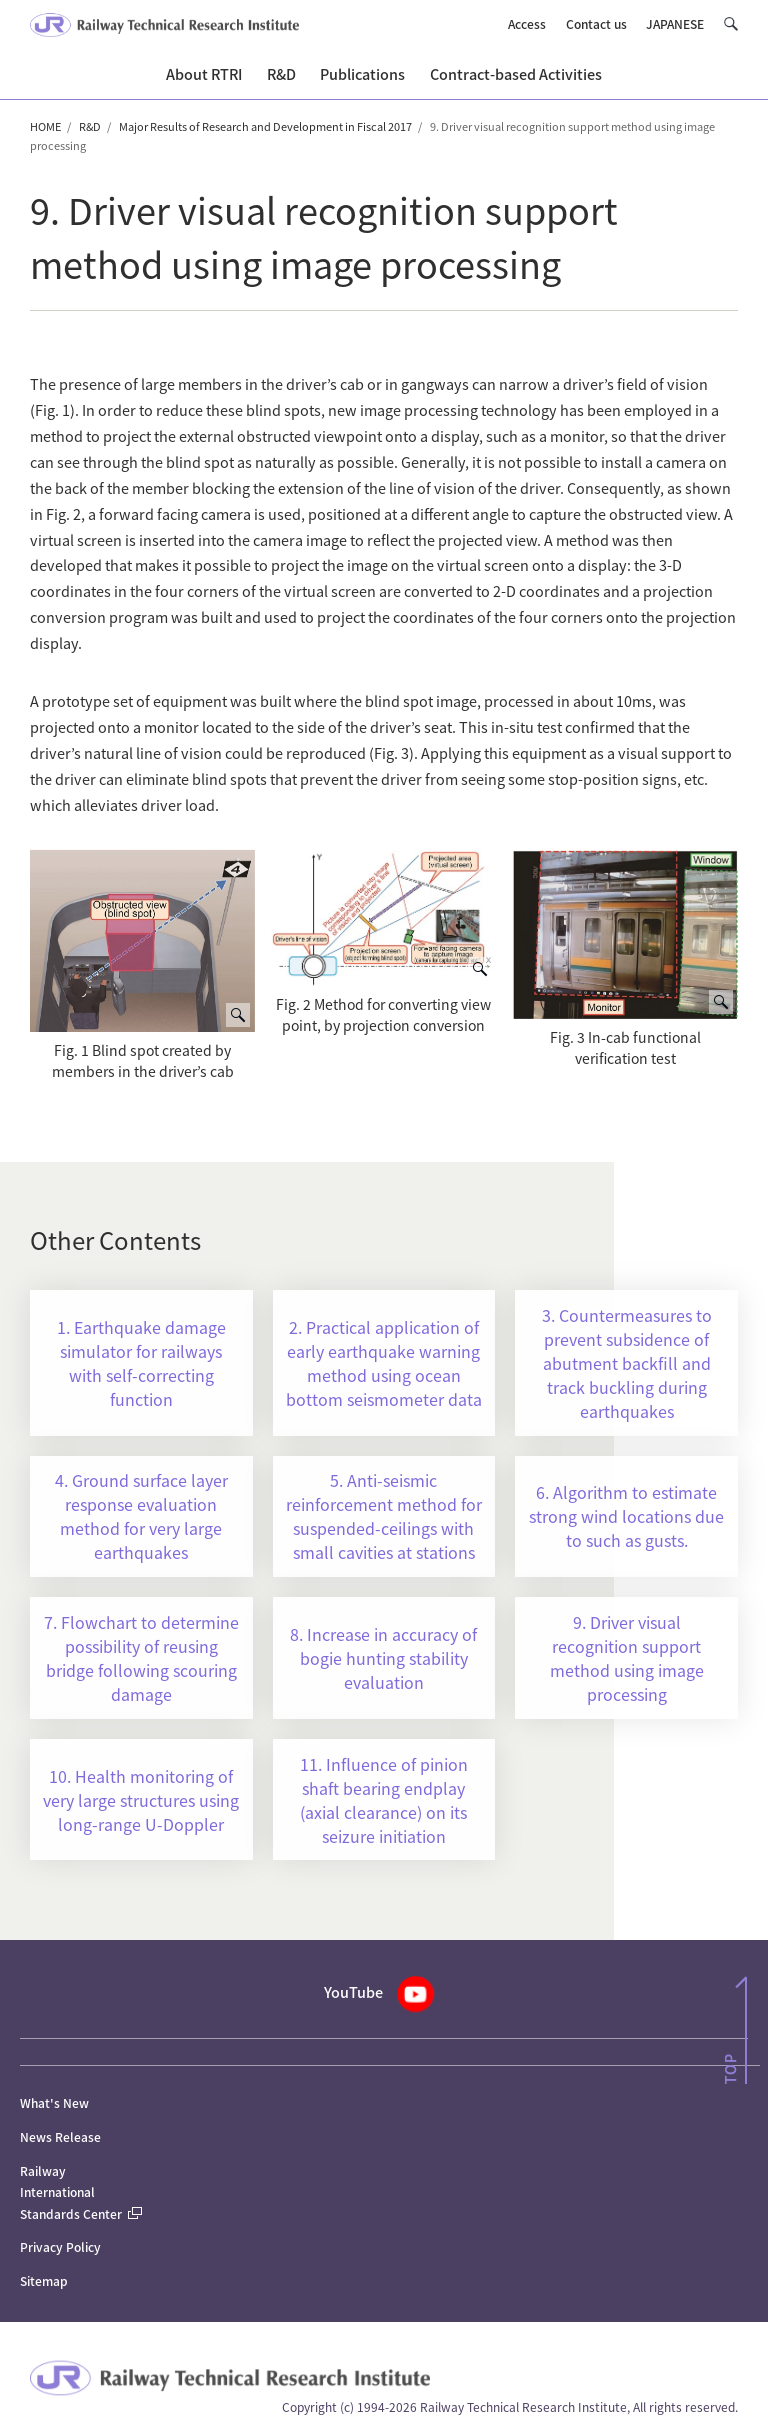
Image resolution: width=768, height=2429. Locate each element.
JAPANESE (675, 23)
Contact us (596, 23)
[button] (730, 23)
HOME (45, 126)
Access (527, 23)
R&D (90, 126)
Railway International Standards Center (81, 2192)
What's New (54, 2102)
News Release (60, 2136)
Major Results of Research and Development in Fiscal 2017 (265, 126)
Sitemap (44, 2280)
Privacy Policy (60, 2246)
